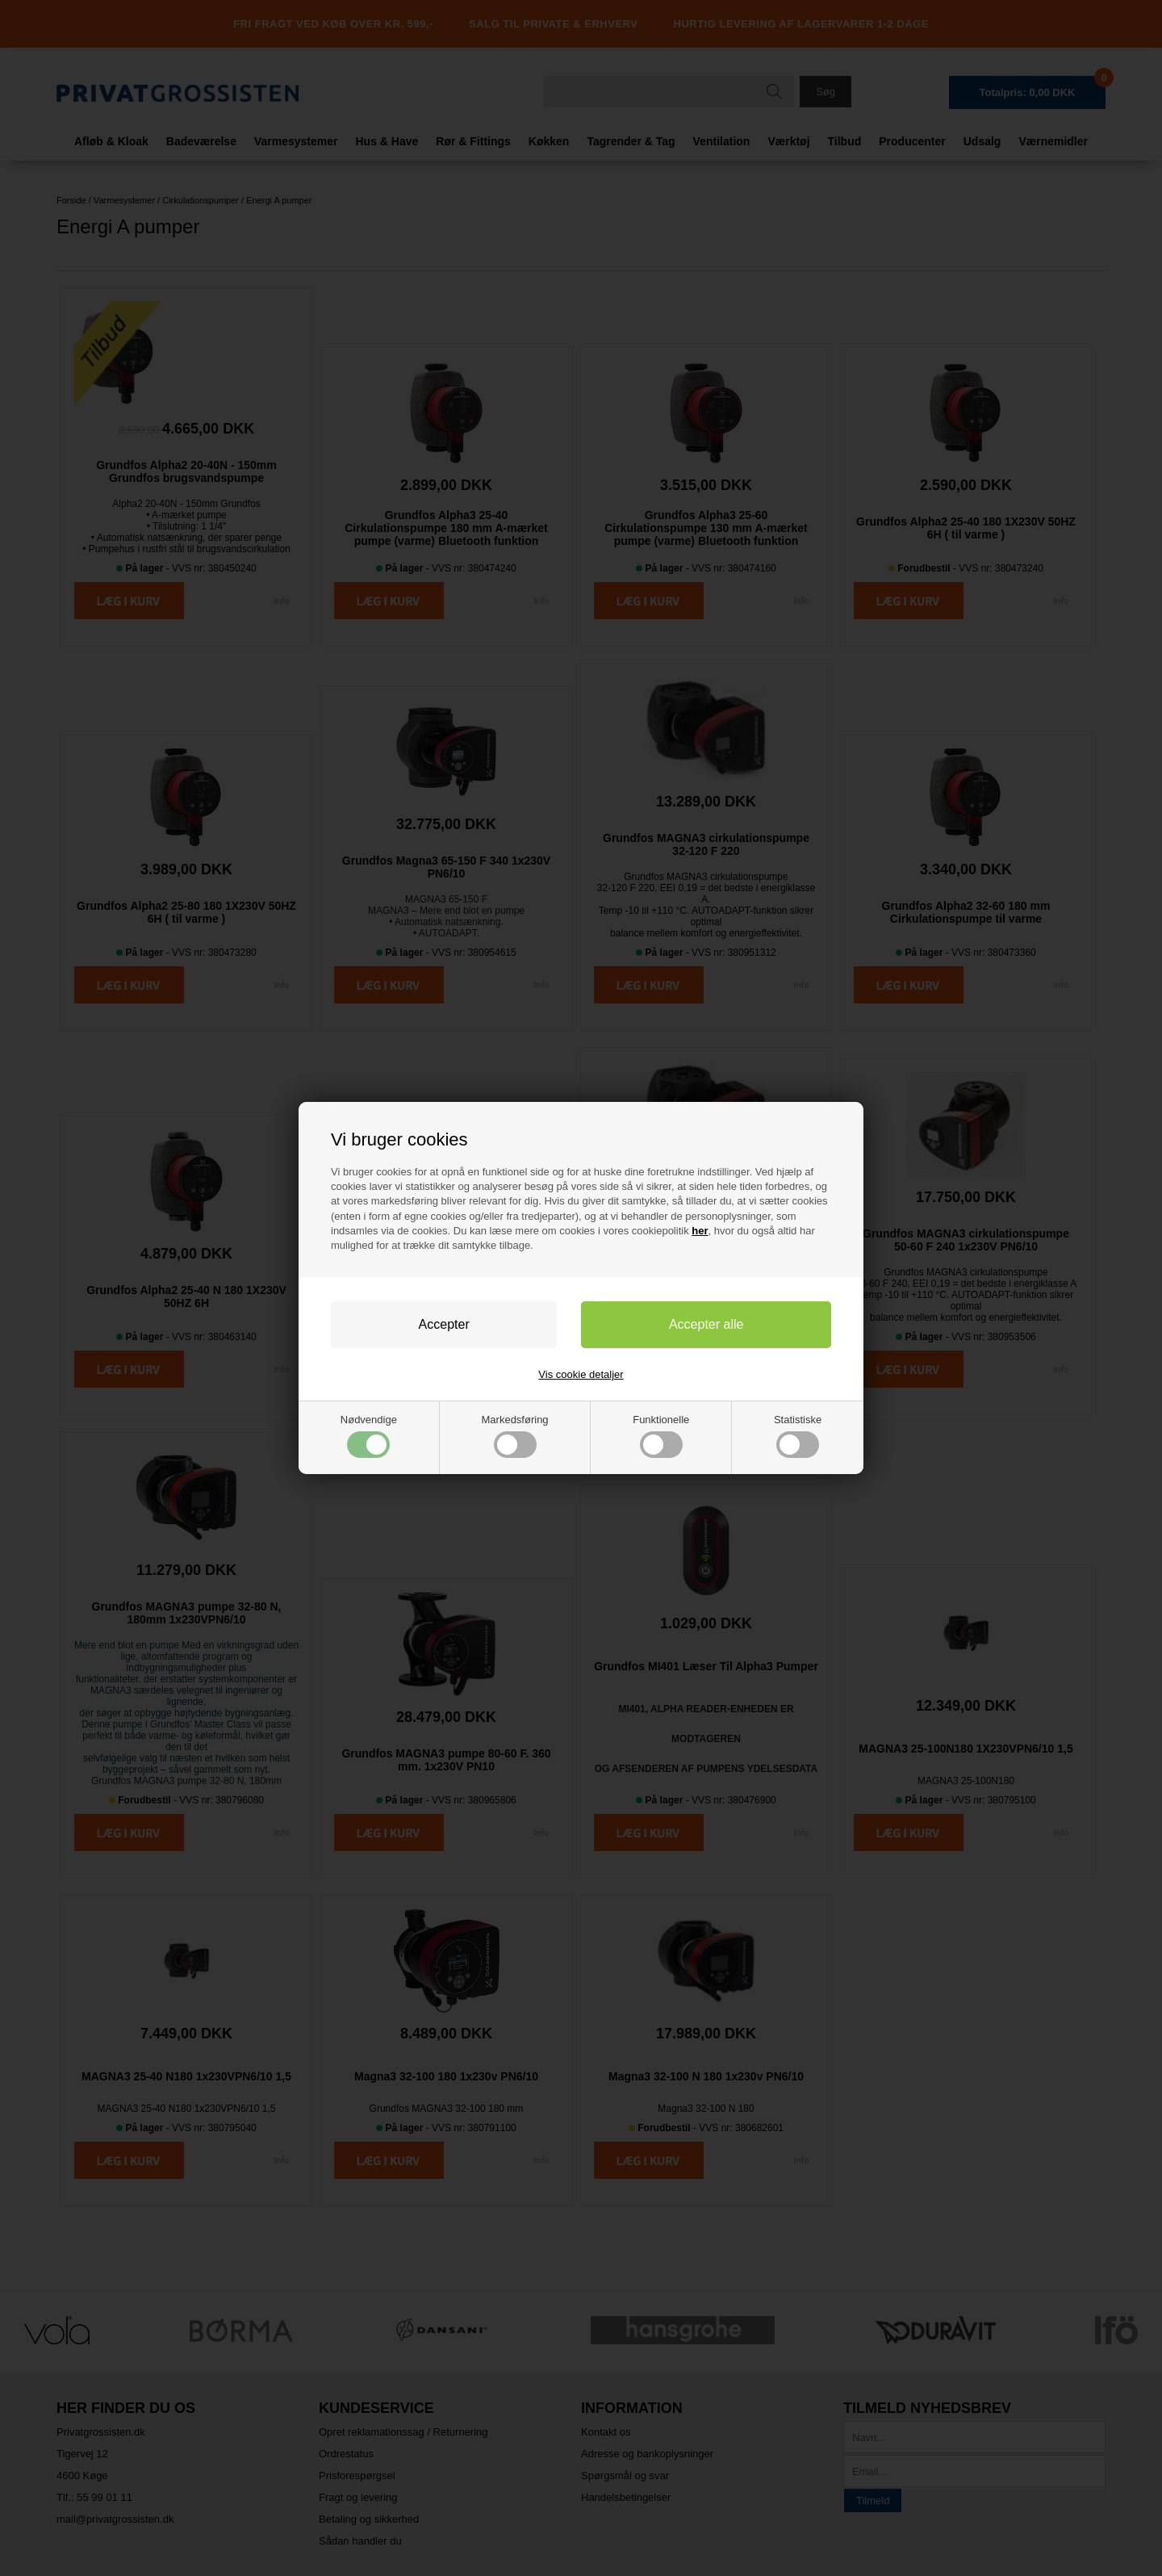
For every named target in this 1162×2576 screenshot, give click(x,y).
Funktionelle (661, 1436)
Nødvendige (369, 1436)
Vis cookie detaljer (580, 1374)
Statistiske (797, 1436)
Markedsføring (515, 1436)
